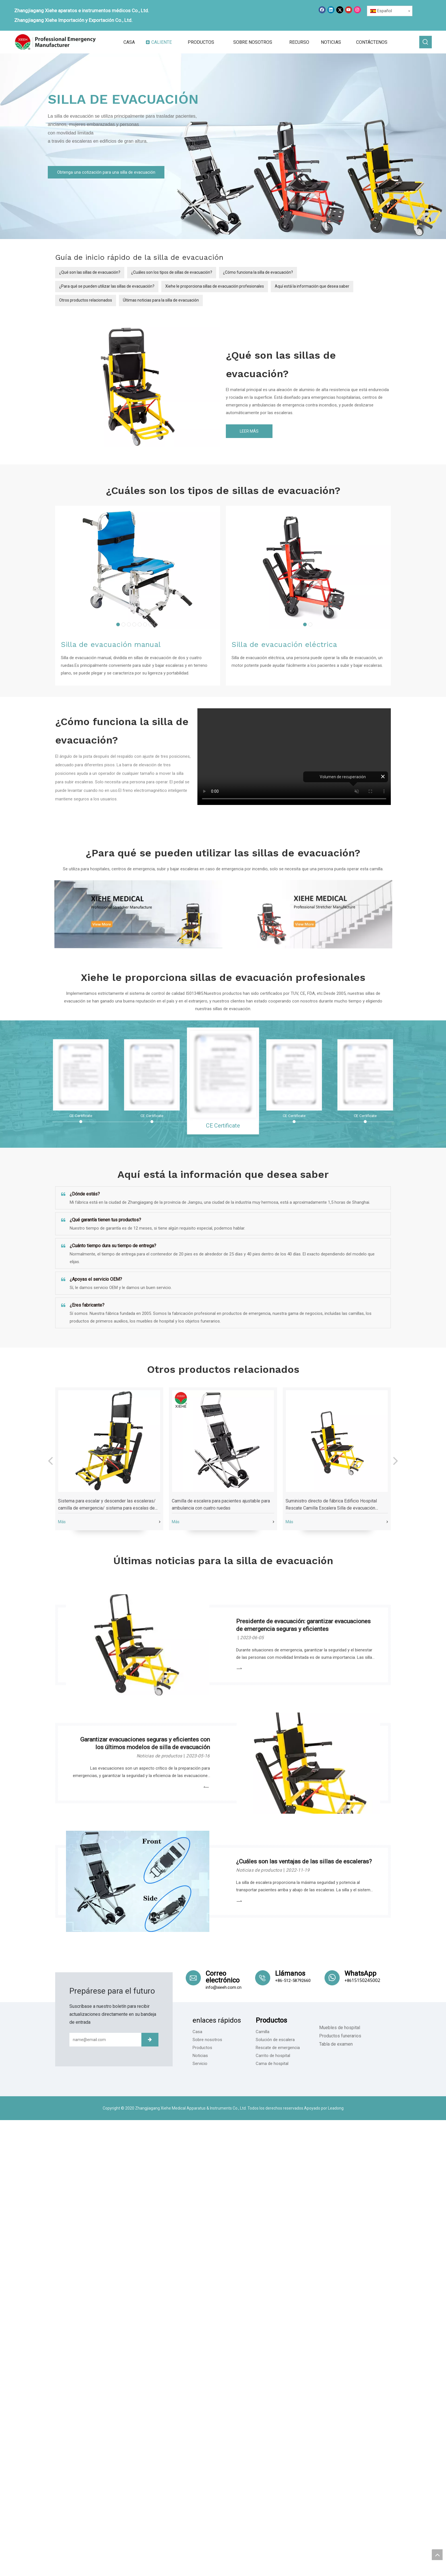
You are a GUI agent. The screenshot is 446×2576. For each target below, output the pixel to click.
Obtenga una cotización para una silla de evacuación (106, 172)
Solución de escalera (275, 2039)
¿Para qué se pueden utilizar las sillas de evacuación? (106, 286)
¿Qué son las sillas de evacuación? (89, 272)
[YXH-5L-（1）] (137, 385)
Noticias (200, 2055)
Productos (202, 2047)
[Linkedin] (330, 9)
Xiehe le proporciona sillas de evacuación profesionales (214, 286)
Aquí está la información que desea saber (312, 286)
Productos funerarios (340, 2036)
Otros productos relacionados (85, 300)
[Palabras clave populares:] (425, 42)
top (437, 2554)
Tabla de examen (336, 2044)
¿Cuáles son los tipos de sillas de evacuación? (171, 272)
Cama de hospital (272, 2063)
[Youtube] (348, 9)
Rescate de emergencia (278, 2047)
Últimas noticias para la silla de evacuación (161, 300)
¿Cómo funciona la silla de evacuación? (258, 272)
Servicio (200, 2063)
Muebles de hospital (339, 2027)
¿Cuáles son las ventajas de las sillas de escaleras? (304, 1861)
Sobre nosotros (207, 2039)
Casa (197, 2031)
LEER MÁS (249, 431)
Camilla (262, 2031)
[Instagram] (357, 9)
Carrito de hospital (273, 2055)
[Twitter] (339, 9)
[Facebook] (322, 9)
